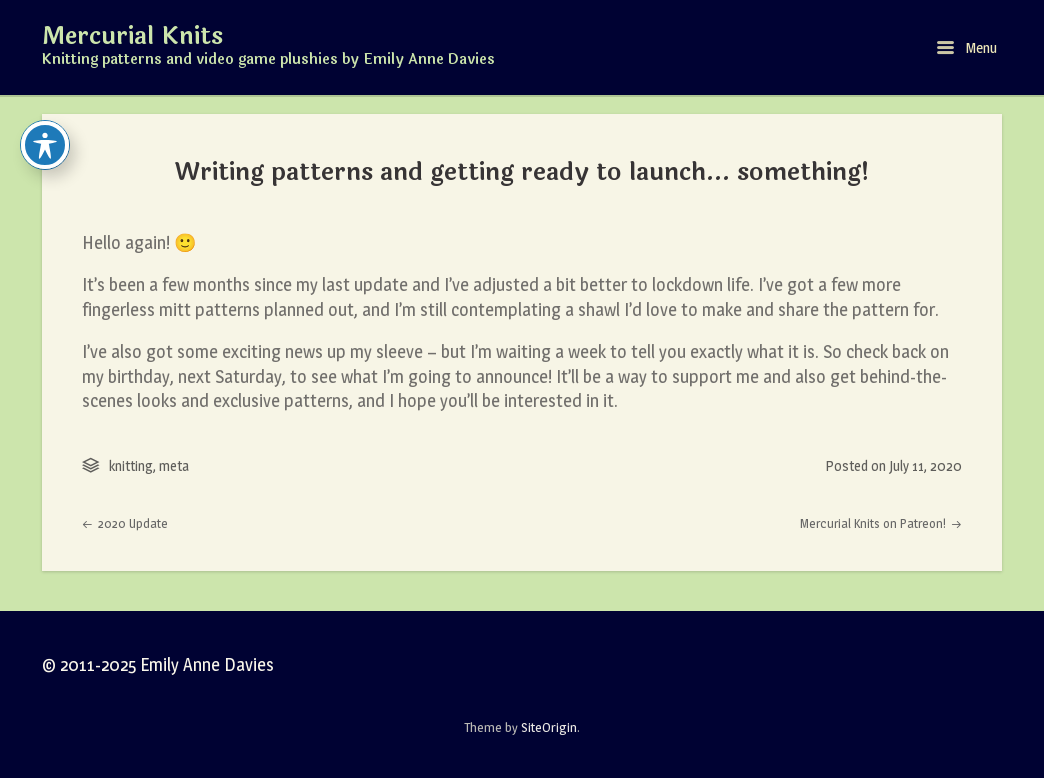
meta (174, 465)
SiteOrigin (549, 727)
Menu (967, 47)
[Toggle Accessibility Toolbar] (45, 145)
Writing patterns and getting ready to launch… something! (522, 172)
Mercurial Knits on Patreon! (881, 523)
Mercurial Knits (132, 37)
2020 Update (125, 523)
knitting (131, 465)
